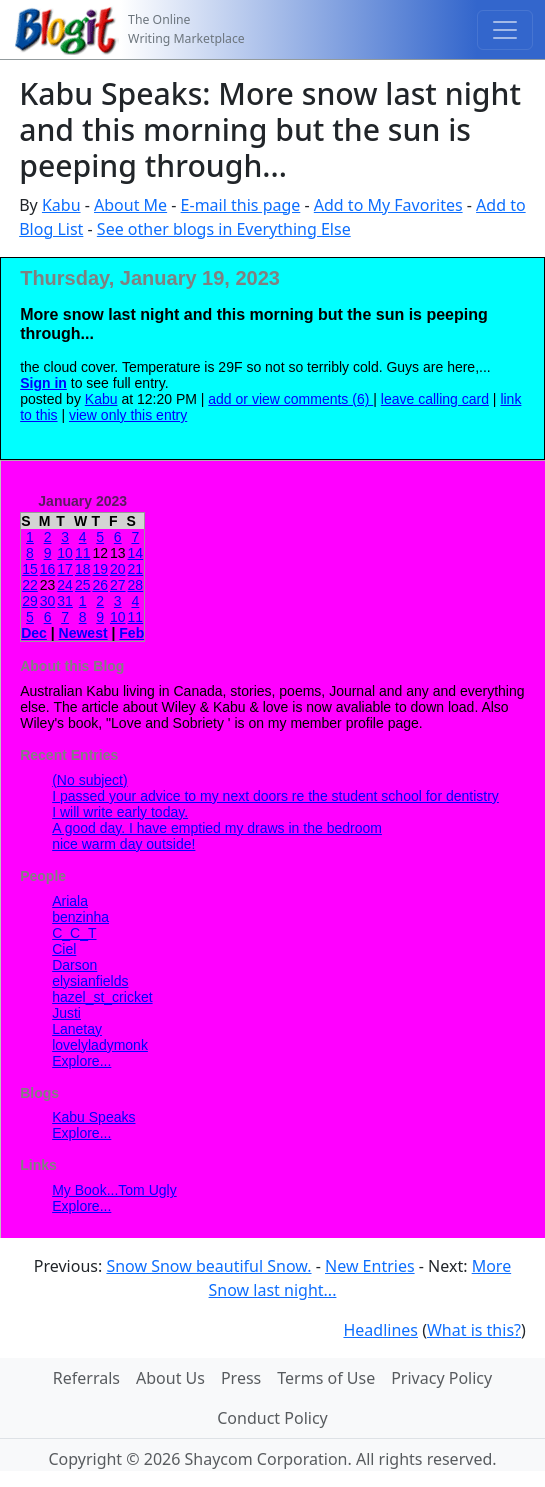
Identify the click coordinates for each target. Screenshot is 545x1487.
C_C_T (74, 933)
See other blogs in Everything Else (224, 229)
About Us (170, 1378)
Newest (83, 633)
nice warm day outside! (123, 844)
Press (241, 1378)
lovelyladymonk (100, 1045)
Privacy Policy (441, 1378)
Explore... (81, 1061)
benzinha (80, 917)
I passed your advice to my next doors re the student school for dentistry (275, 796)
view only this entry (128, 415)
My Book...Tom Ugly (114, 1190)
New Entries (370, 1266)
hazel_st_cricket (102, 997)
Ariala (70, 901)
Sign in (43, 383)
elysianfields (90, 981)
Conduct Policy (272, 1418)
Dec (34, 633)
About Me (130, 205)
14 (136, 553)
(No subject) (89, 780)
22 (30, 585)
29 (30, 601)
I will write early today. (120, 812)
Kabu (61, 205)
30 (48, 601)
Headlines (380, 1330)
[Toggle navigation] (505, 30)
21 (136, 569)
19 (100, 569)
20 (118, 569)
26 (100, 585)
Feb (131, 633)
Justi (66, 1013)
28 (136, 585)
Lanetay (77, 1029)
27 (118, 585)
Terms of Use (326, 1378)
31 (65, 601)
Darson (74, 965)
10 (65, 553)
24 (65, 585)
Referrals (86, 1378)
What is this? (474, 1330)
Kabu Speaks (93, 1117)
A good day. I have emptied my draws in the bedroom (217, 828)
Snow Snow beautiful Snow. (208, 1266)
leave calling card (435, 399)
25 (83, 585)
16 (48, 569)
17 (65, 569)
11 (83, 553)
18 (83, 569)
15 (30, 569)
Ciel (64, 949)
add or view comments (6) (290, 399)
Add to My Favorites (388, 205)
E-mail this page (241, 205)
